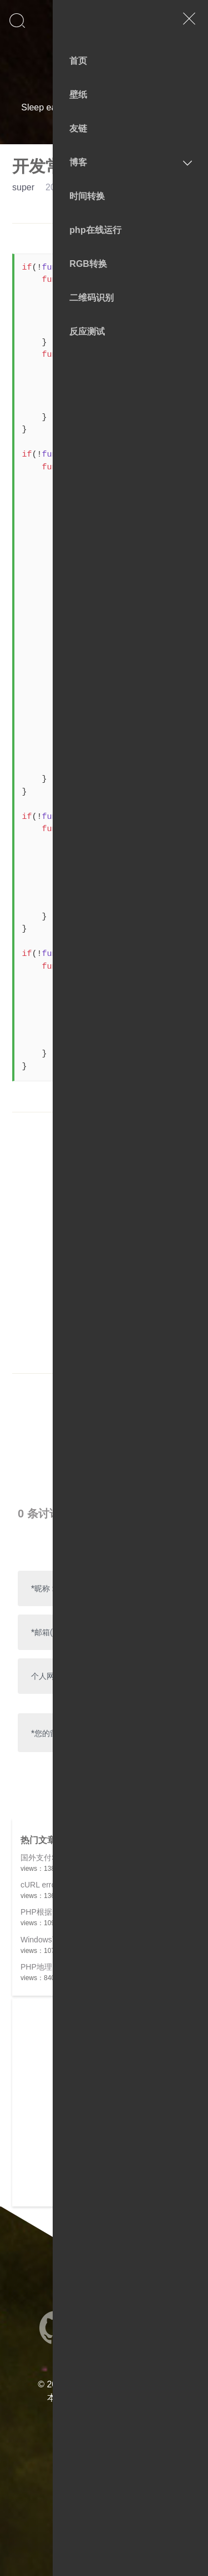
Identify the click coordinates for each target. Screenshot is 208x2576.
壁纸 (78, 94)
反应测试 (87, 331)
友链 (78, 128)
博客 (78, 162)
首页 (78, 60)
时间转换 (87, 196)
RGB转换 (88, 264)
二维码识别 (91, 297)
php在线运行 (95, 230)
